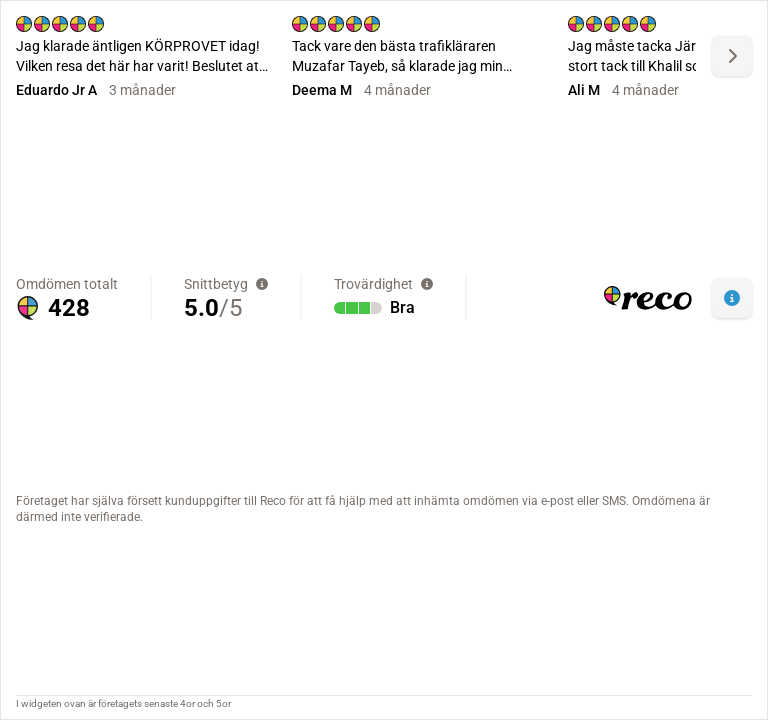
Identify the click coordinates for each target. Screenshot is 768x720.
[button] (732, 298)
